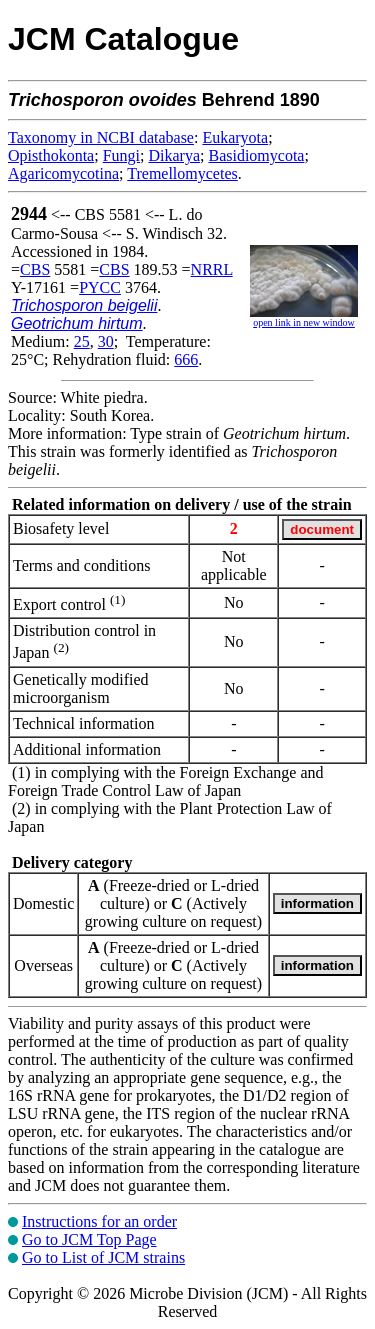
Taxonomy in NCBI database (101, 137)
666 (186, 359)
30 (106, 341)
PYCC (100, 287)
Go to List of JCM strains (103, 1257)
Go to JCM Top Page (89, 1239)
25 (82, 341)
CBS (35, 269)
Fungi (121, 155)
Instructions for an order (99, 1221)
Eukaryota (235, 137)
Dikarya (174, 155)
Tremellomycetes (182, 173)
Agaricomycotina (63, 173)
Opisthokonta (51, 155)
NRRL (212, 269)
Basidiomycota (256, 155)
